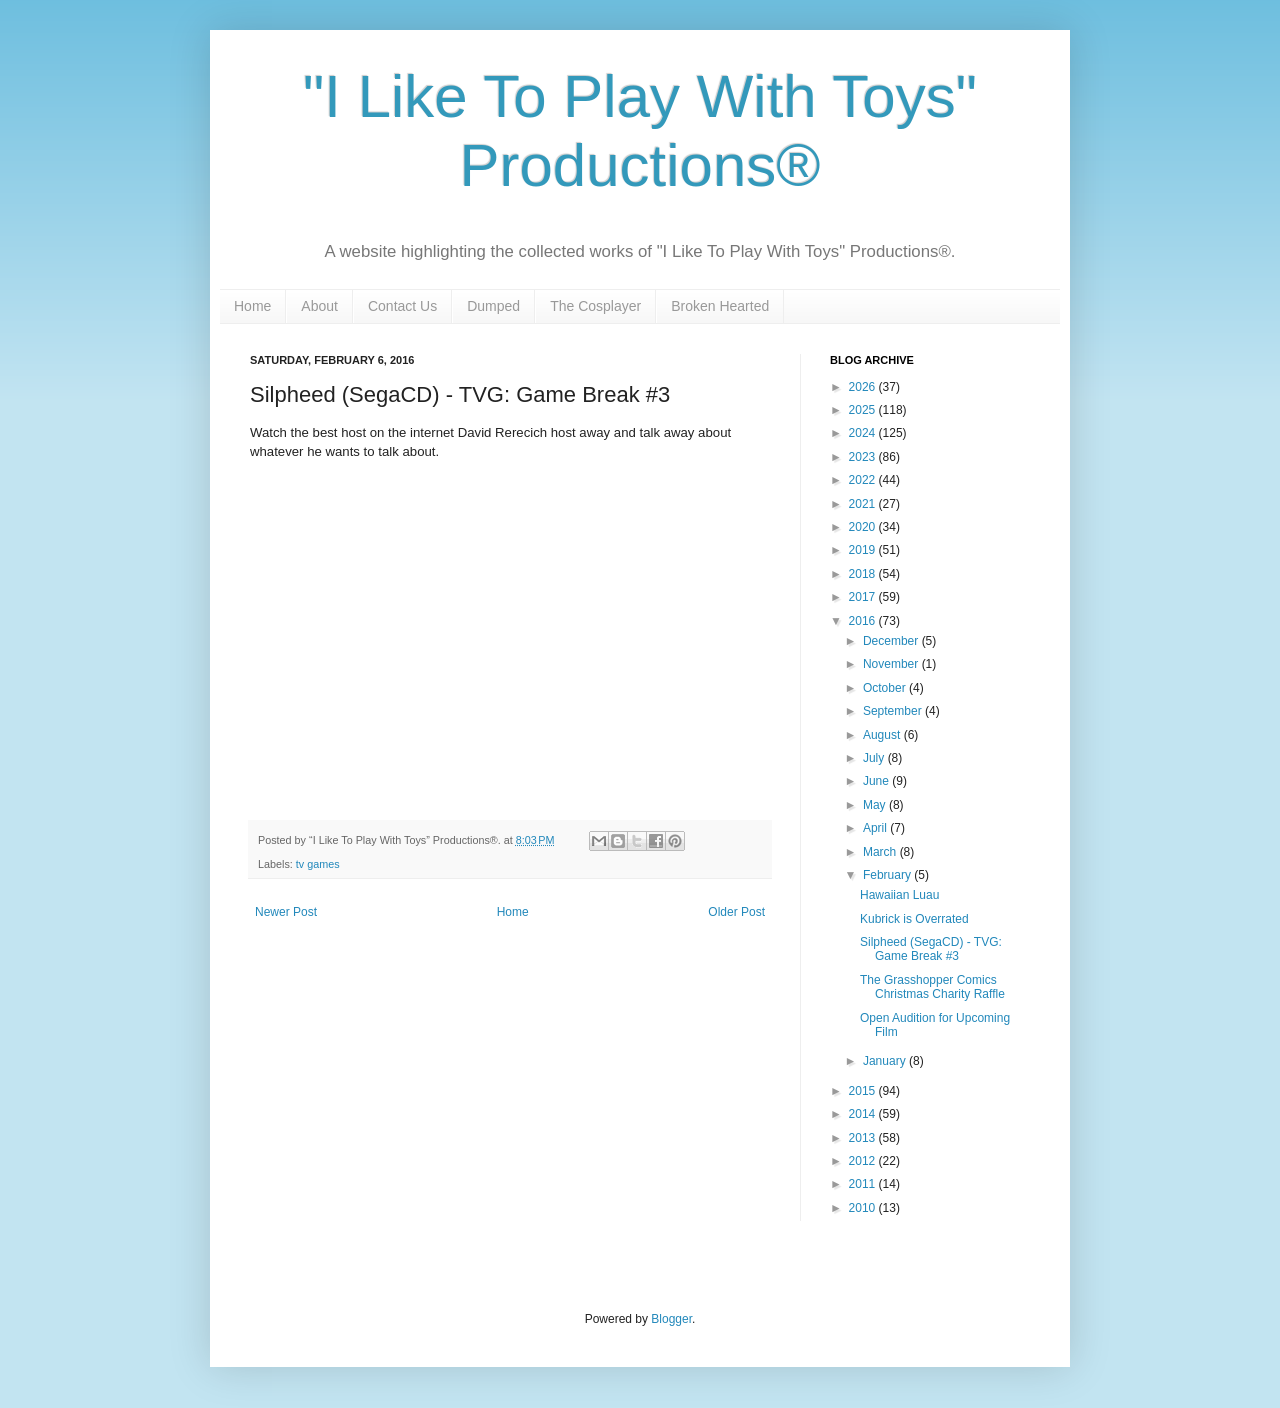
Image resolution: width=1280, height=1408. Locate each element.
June (877, 781)
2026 (864, 387)
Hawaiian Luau (899, 895)
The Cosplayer (595, 306)
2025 (864, 410)
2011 (864, 1184)
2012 (864, 1161)
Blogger (671, 1319)
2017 (864, 597)
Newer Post (286, 912)
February (888, 875)
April (876, 828)
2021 (864, 504)
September (894, 711)
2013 (864, 1138)
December (892, 641)
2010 (864, 1208)
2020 (864, 527)
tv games (318, 864)
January (886, 1061)
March (881, 852)
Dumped (493, 306)
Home (252, 306)
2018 (864, 574)
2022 (864, 480)
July (875, 758)
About (319, 306)
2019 (864, 550)
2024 (864, 433)
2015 (864, 1091)
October (886, 688)
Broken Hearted (720, 306)
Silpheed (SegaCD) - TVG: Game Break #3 (931, 949)
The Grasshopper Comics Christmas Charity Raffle (932, 987)
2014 (864, 1114)
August (883, 735)
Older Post (736, 912)
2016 (864, 621)
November (892, 664)
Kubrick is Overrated (914, 919)
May (876, 805)
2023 (864, 457)
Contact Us (402, 306)
